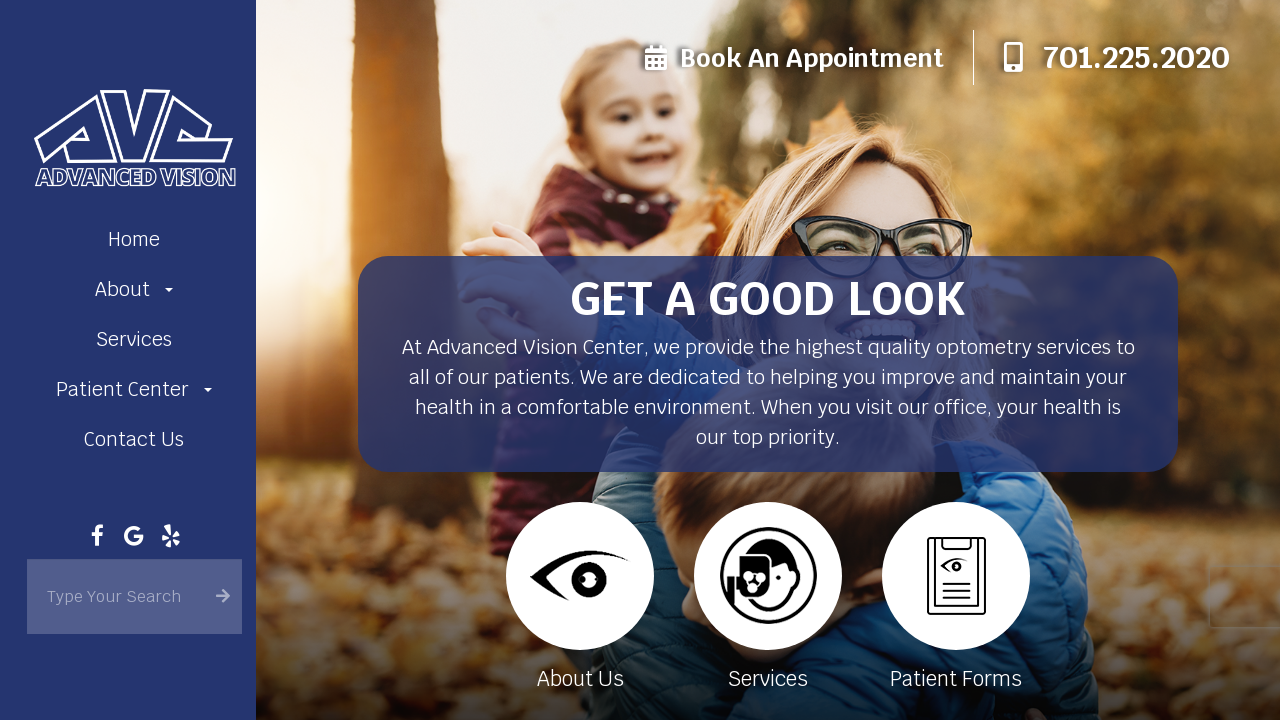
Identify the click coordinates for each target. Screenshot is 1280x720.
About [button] (134, 289)
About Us (576, 677)
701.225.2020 (1136, 57)
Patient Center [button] (134, 389)
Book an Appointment (811, 58)
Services (134, 339)
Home (134, 239)
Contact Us (134, 439)
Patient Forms (956, 677)
